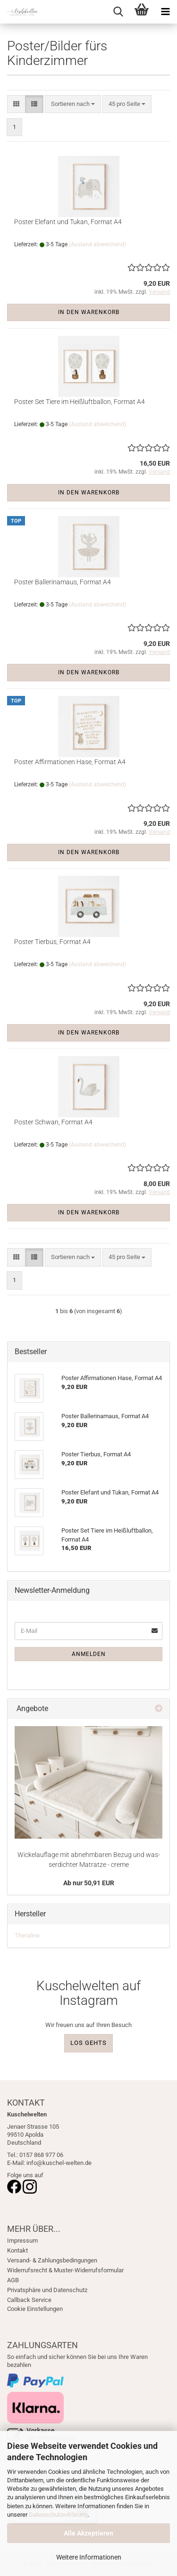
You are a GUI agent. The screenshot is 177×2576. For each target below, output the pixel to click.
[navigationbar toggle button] (165, 12)
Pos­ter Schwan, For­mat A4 (53, 1122)
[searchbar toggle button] (118, 12)
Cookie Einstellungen (35, 2308)
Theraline (27, 1935)
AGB (13, 2280)
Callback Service (29, 2299)
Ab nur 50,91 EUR (88, 1883)
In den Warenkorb (88, 312)
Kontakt (17, 2250)
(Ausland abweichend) (97, 244)
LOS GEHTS (88, 2042)
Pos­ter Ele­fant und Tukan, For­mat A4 (68, 222)
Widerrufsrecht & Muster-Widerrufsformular (65, 2270)
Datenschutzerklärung (58, 2514)
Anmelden (89, 1654)
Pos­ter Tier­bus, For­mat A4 (52, 941)
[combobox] (73, 104)
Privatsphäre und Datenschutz (47, 2289)
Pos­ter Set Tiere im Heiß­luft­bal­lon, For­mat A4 (79, 401)
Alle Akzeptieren (88, 2533)
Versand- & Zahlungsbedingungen (52, 2260)
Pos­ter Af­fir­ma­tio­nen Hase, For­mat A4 (70, 762)
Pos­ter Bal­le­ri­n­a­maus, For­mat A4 (62, 582)
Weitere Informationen (88, 2557)
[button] (16, 104)
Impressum (22, 2240)
